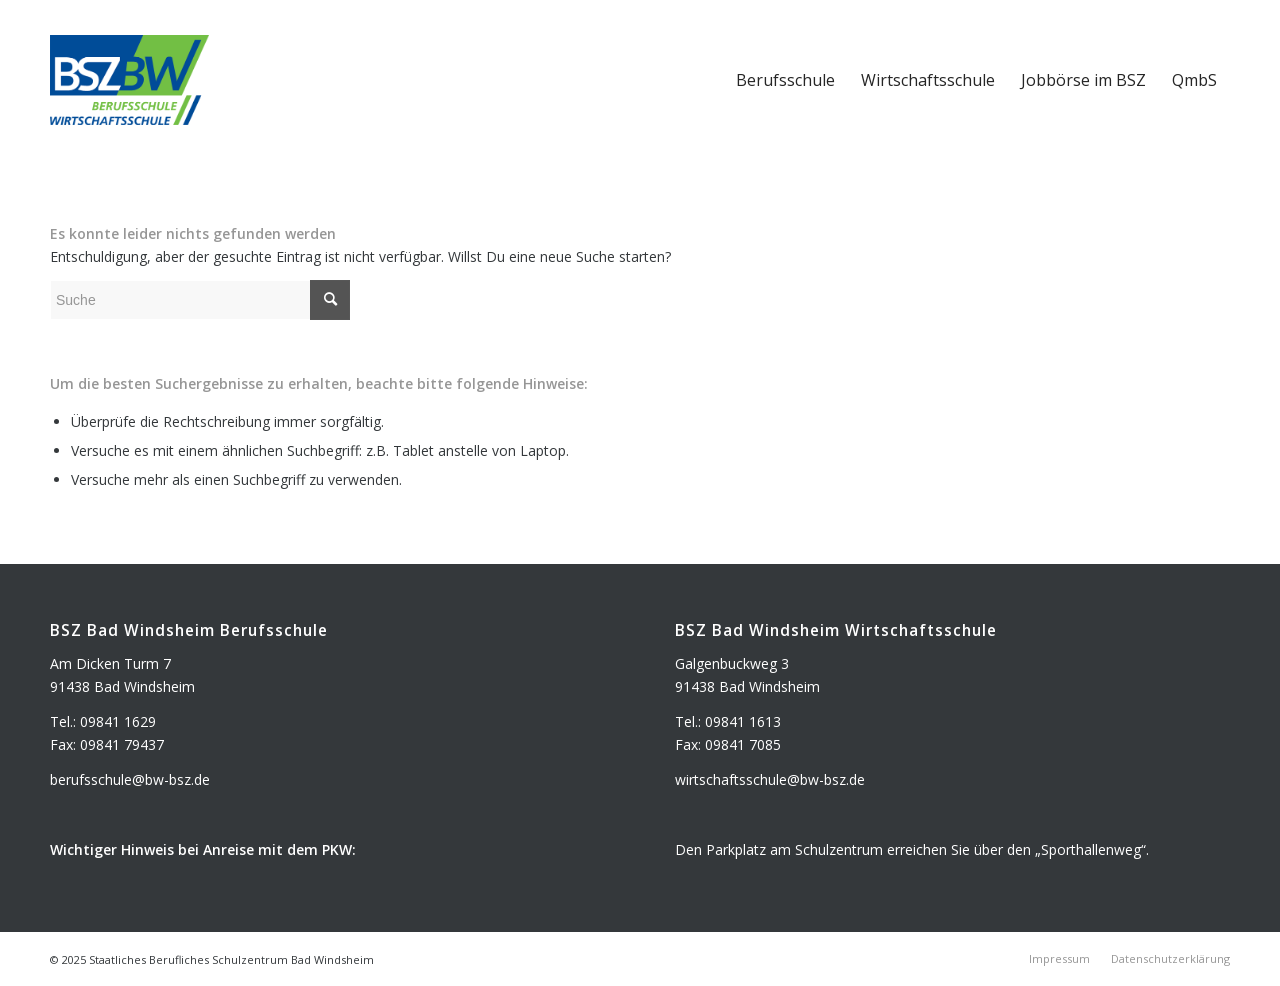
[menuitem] (785, 80)
